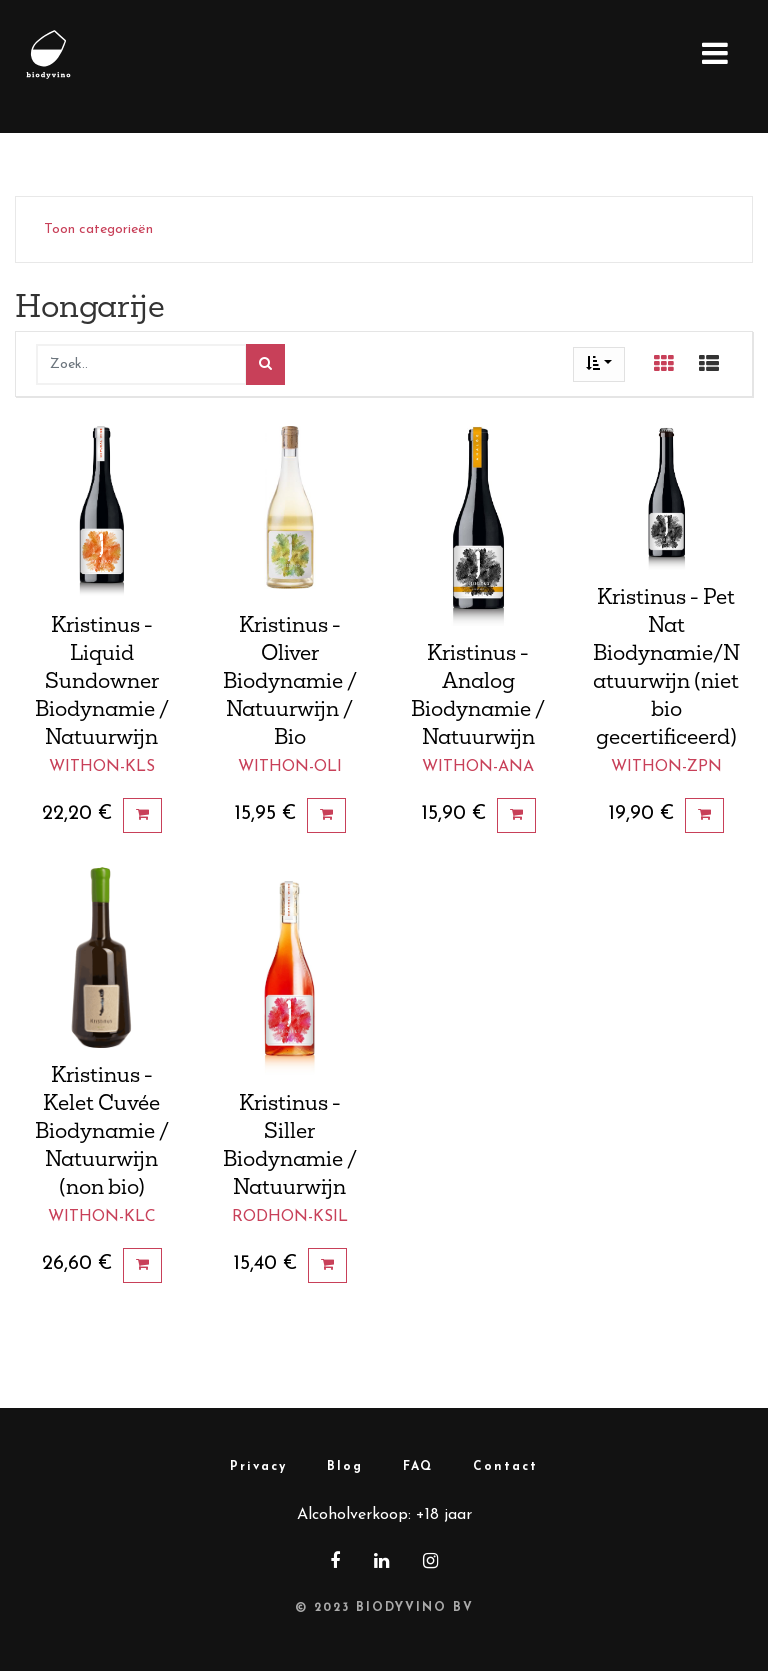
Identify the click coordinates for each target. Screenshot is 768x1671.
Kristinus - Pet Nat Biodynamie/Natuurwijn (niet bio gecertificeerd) (666, 666)
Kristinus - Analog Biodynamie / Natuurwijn (478, 694)
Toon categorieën (98, 229)
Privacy (258, 1467)
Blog (345, 1467)
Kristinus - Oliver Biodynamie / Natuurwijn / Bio (290, 680)
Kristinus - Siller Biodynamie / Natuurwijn (290, 1144)
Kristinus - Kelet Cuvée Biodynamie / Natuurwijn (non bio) (102, 1130)
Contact (505, 1467)
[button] (599, 364)
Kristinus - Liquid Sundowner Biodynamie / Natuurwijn (102, 680)
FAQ (418, 1467)
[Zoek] (265, 364)
